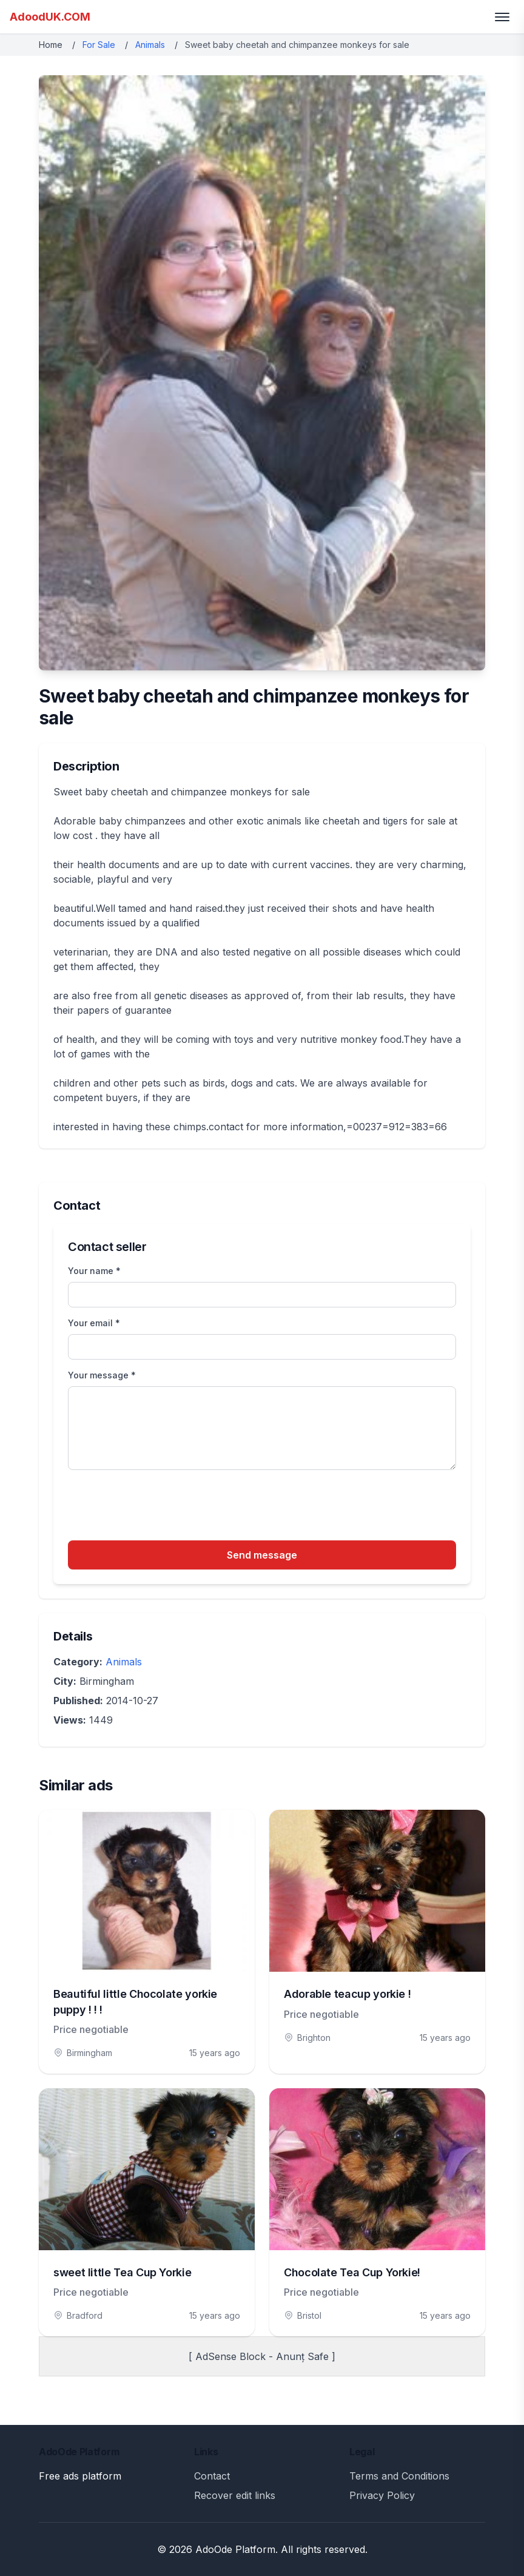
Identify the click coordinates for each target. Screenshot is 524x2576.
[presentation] (160, 1507)
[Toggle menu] (502, 17)
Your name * (94, 1271)
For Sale (98, 44)
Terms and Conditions (399, 2476)
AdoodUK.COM (50, 16)
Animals (150, 44)
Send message (262, 1555)
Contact (212, 2476)
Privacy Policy (382, 2495)
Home (50, 44)
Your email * (94, 1323)
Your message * (102, 1375)
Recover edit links (234, 2495)
